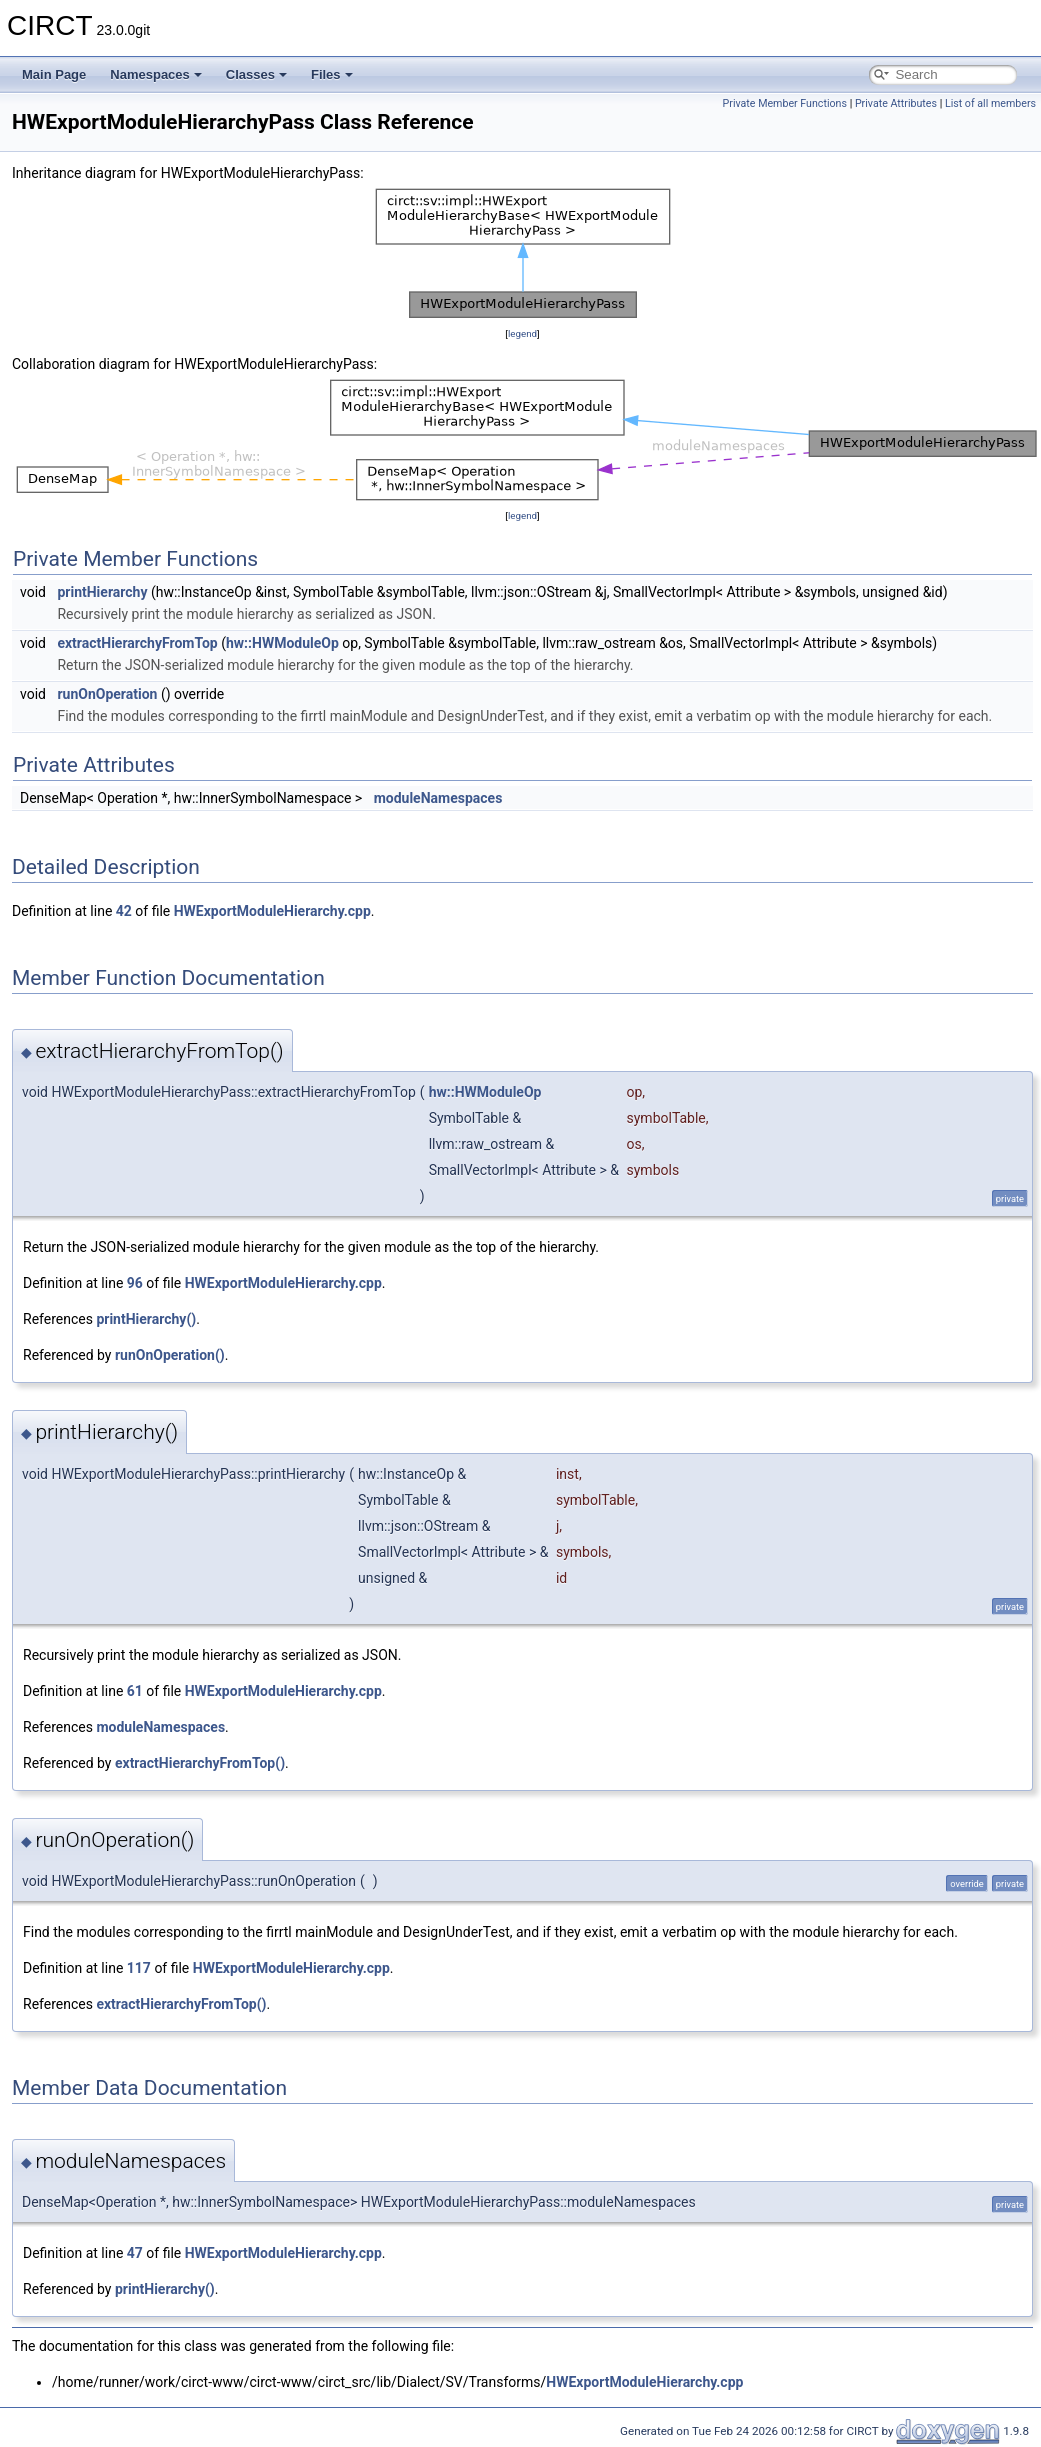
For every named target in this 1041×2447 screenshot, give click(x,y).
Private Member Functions (785, 103)
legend (522, 333)
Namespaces (156, 74)
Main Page (54, 74)
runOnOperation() (170, 1355)
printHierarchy (102, 592)
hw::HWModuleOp (282, 643)
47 (135, 2253)
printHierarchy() (146, 1319)
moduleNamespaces (438, 798)
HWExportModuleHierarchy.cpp (272, 911)
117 (139, 1968)
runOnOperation (107, 694)
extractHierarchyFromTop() (200, 1763)
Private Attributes (896, 103)
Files (332, 74)
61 (135, 1691)
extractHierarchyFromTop (137, 643)
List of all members (990, 103)
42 (124, 911)
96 (135, 1283)
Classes (256, 74)
